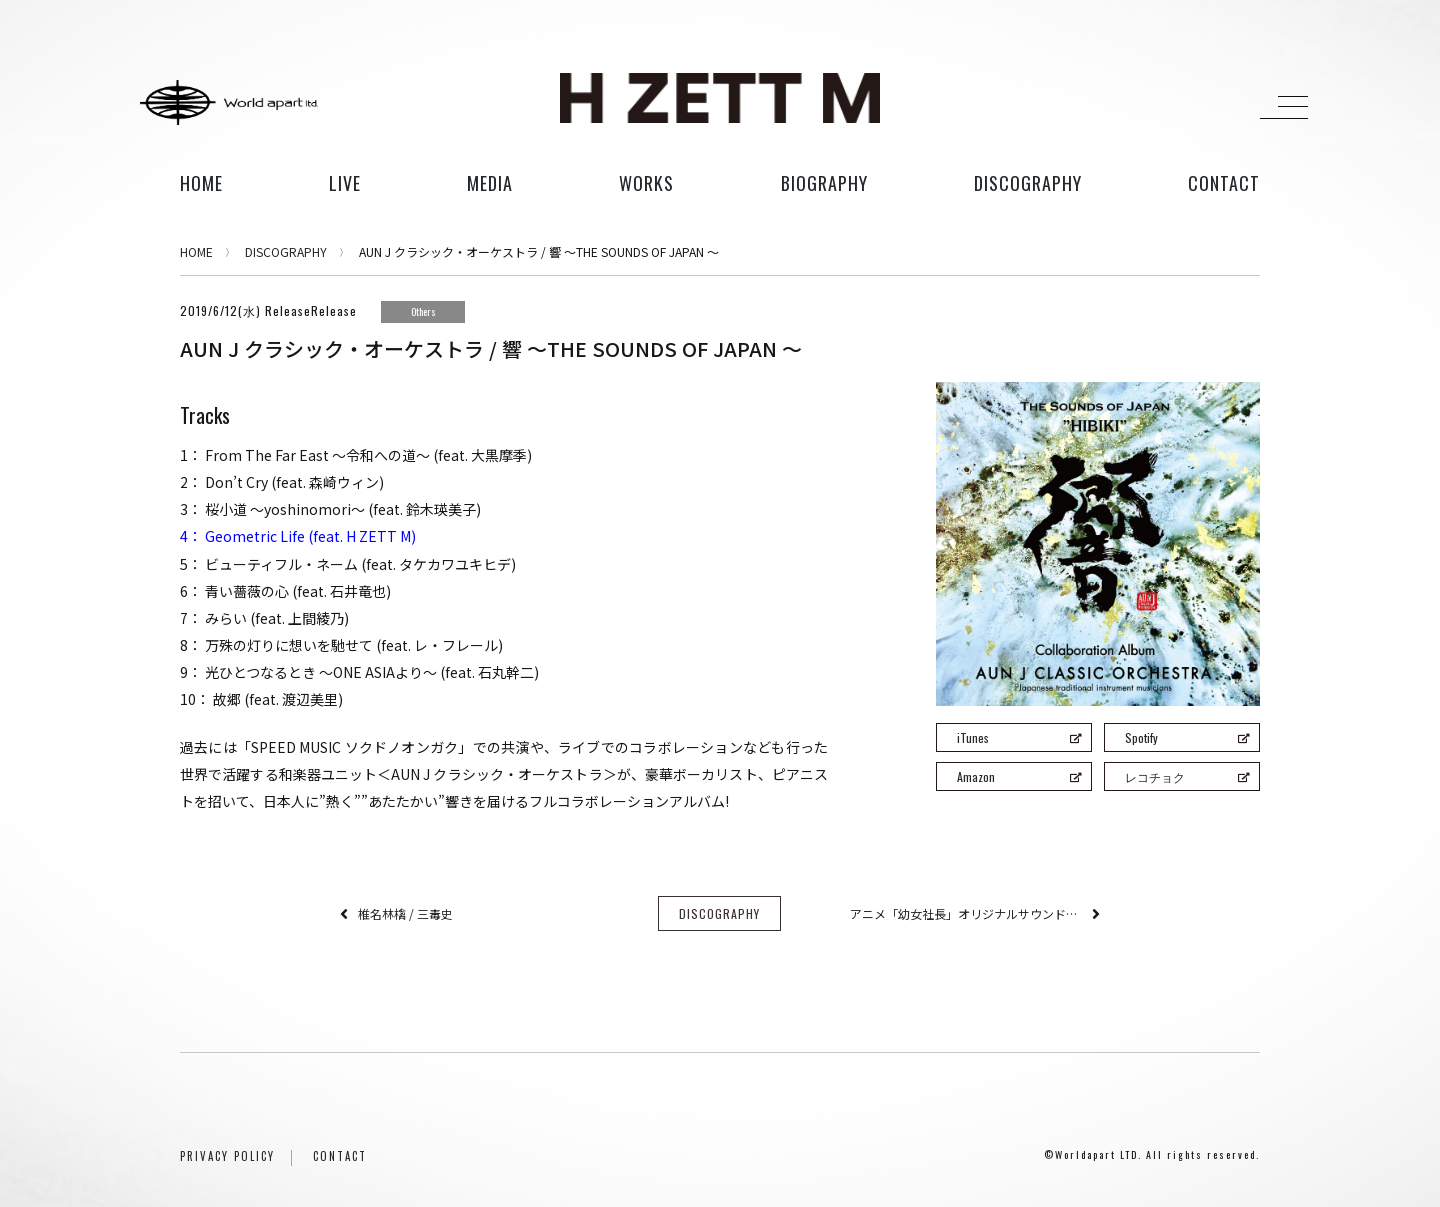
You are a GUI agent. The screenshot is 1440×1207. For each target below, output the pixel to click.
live (345, 183)
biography (824, 183)
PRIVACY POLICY (227, 1156)
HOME (201, 183)
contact (1224, 183)
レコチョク (1187, 776)
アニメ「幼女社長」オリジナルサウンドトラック (966, 913)
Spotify (1187, 737)
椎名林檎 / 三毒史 (405, 913)
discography (1028, 183)
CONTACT (340, 1156)
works (646, 183)
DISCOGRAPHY (286, 251)
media (490, 183)
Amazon (1019, 776)
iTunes (1019, 737)
